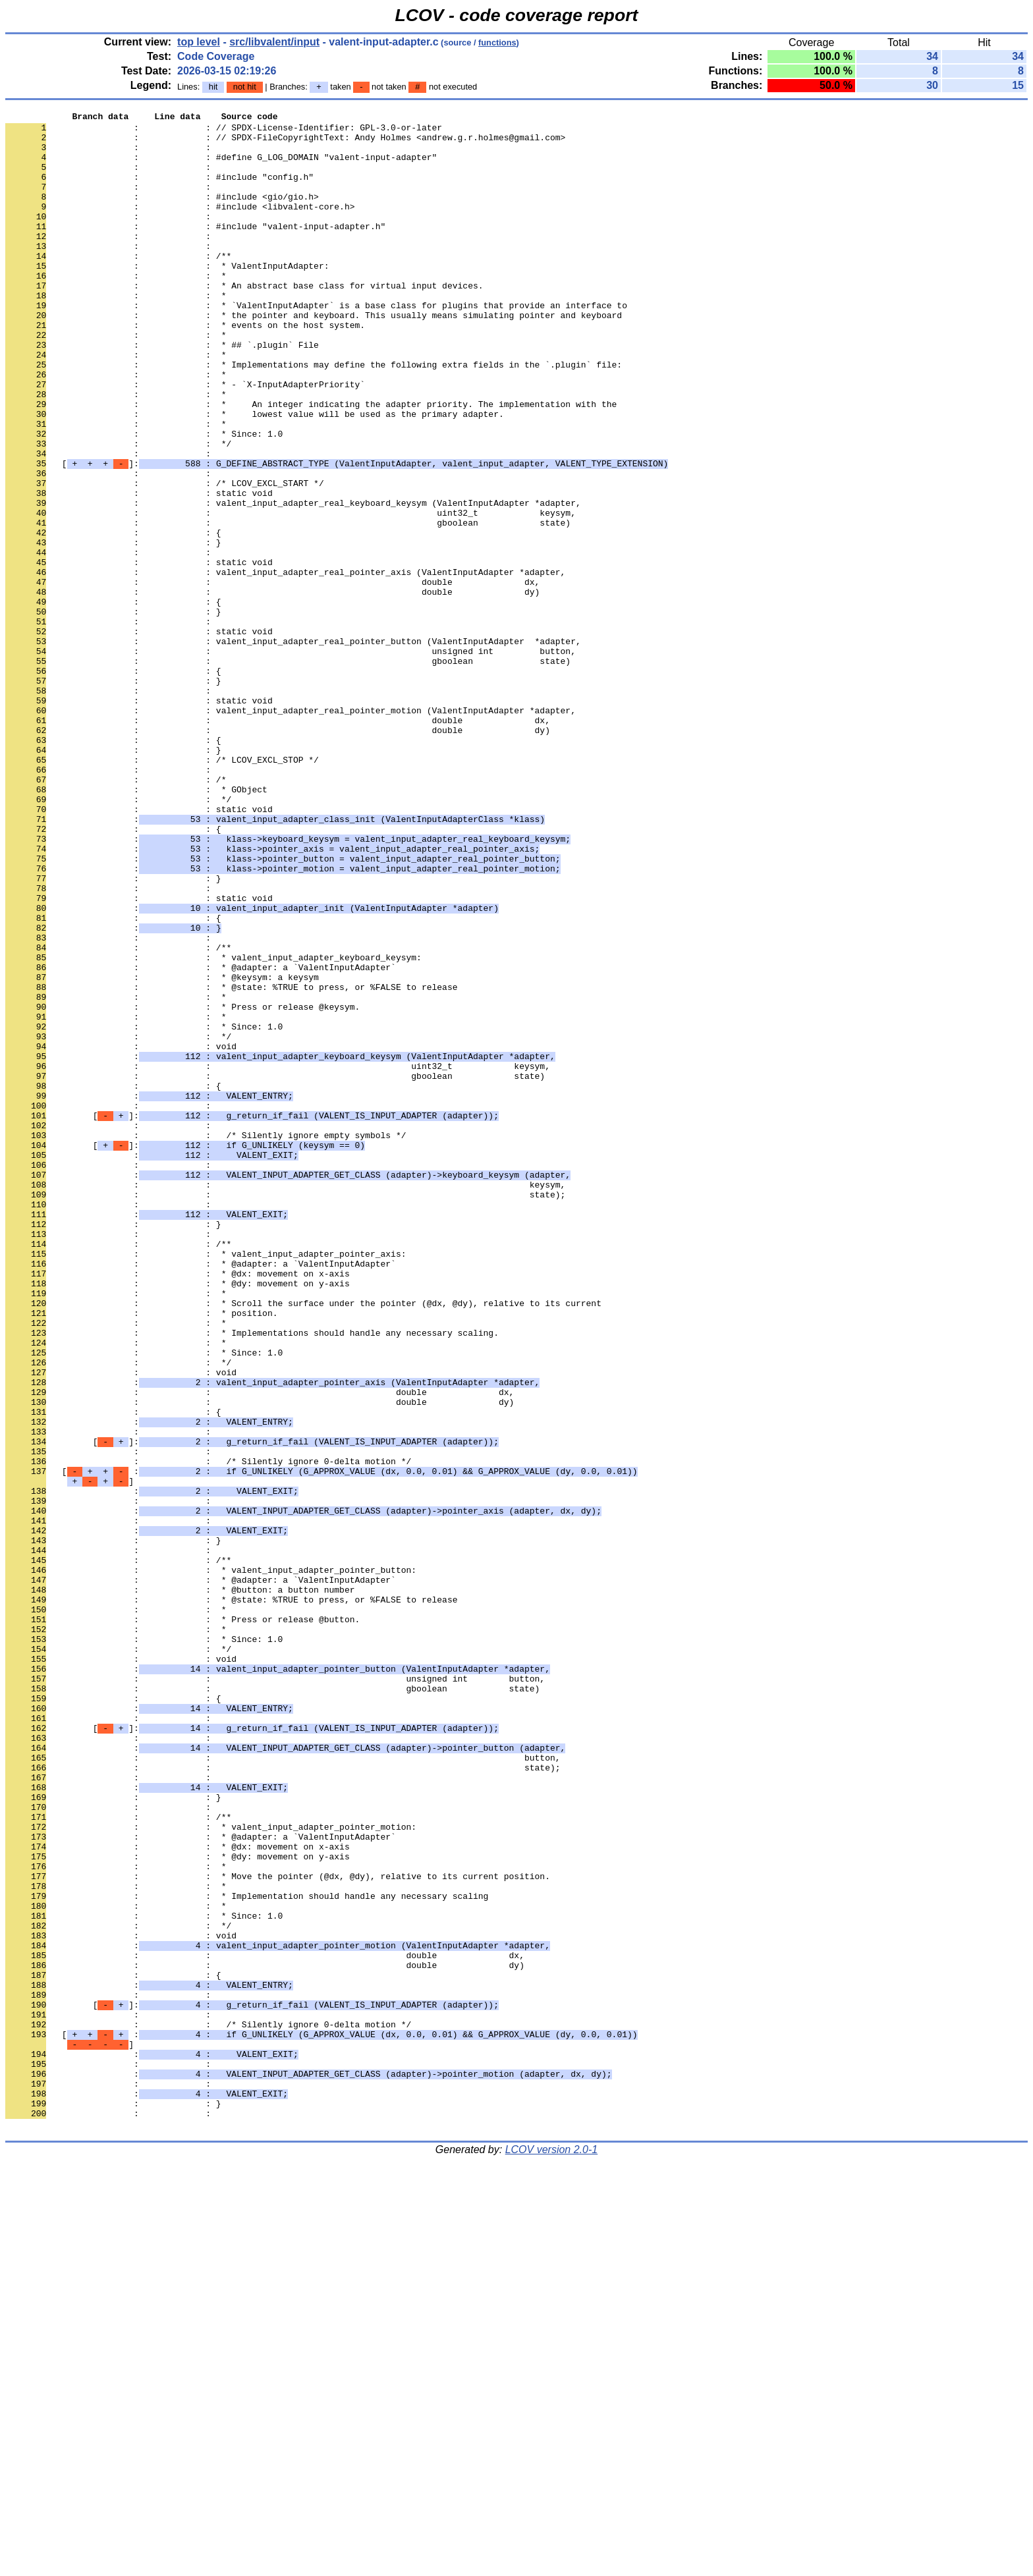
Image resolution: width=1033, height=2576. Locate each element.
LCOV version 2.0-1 (551, 2552)
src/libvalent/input (274, 41)
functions (497, 42)
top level (198, 41)
